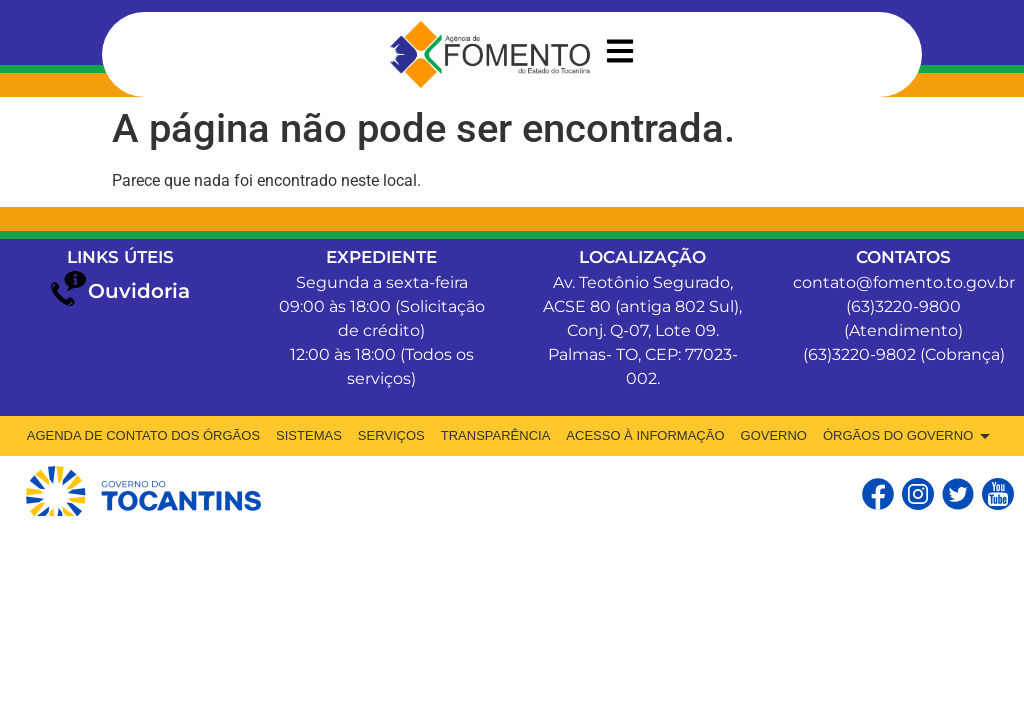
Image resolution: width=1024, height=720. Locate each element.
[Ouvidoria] (68, 288)
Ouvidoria (139, 291)
